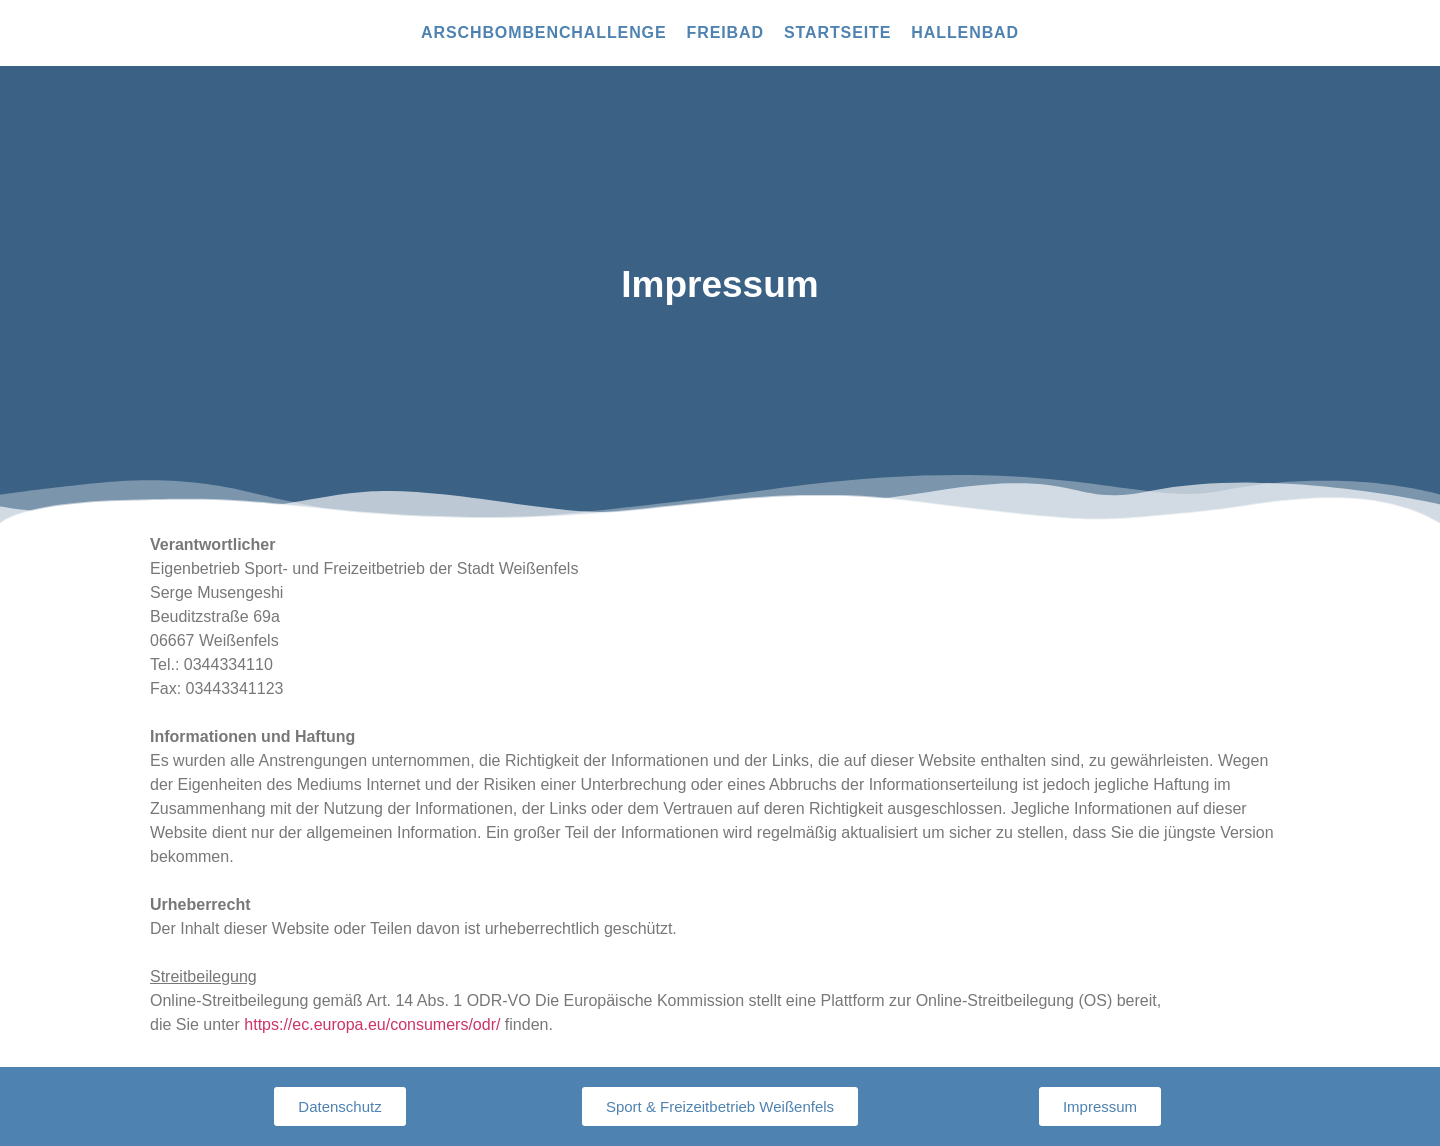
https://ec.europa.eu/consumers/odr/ (372, 1024)
